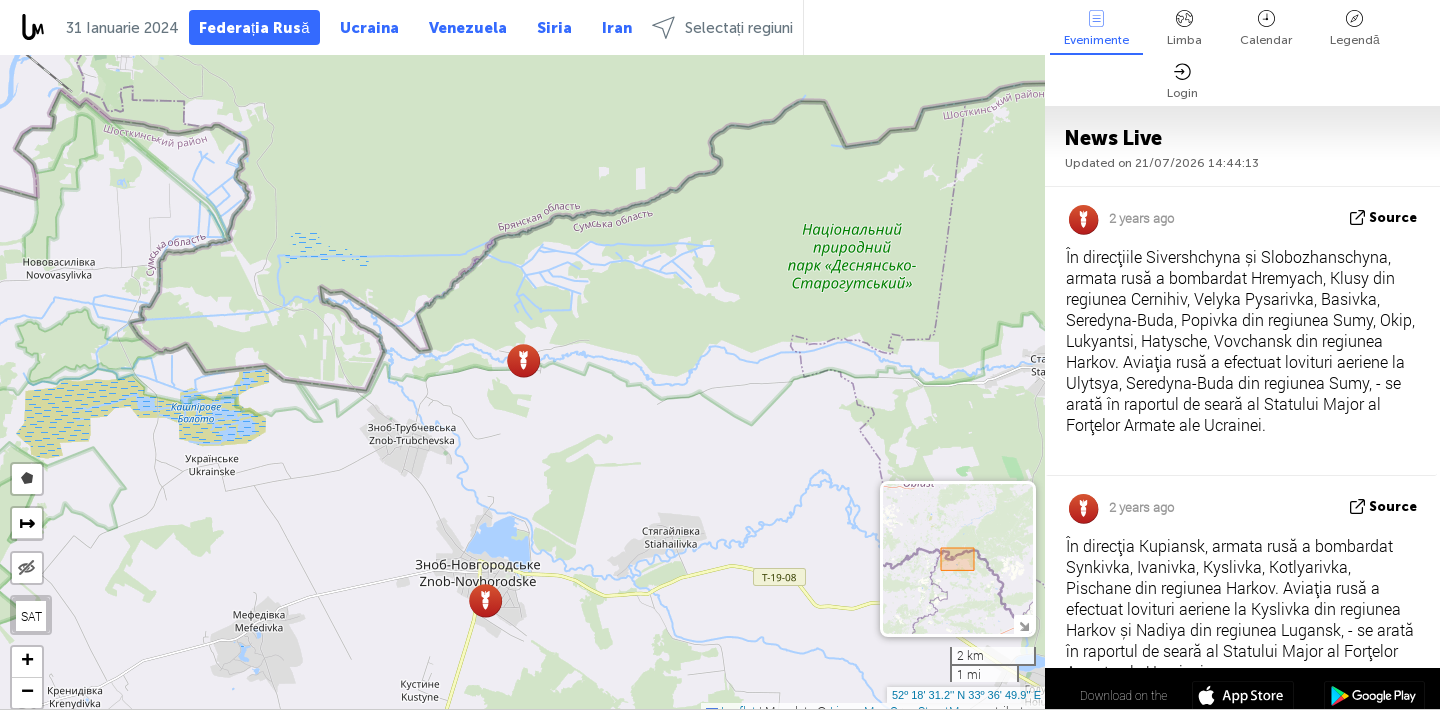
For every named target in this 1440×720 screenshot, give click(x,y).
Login (1182, 81)
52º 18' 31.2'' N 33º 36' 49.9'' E (966, 695)
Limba (1184, 28)
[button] (485, 600)
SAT (31, 616)
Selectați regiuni (722, 27)
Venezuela (468, 28)
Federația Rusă (254, 28)
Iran (617, 28)
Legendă (1355, 28)
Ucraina (369, 28)
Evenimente (1096, 28)
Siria (554, 28)
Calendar (1266, 28)
